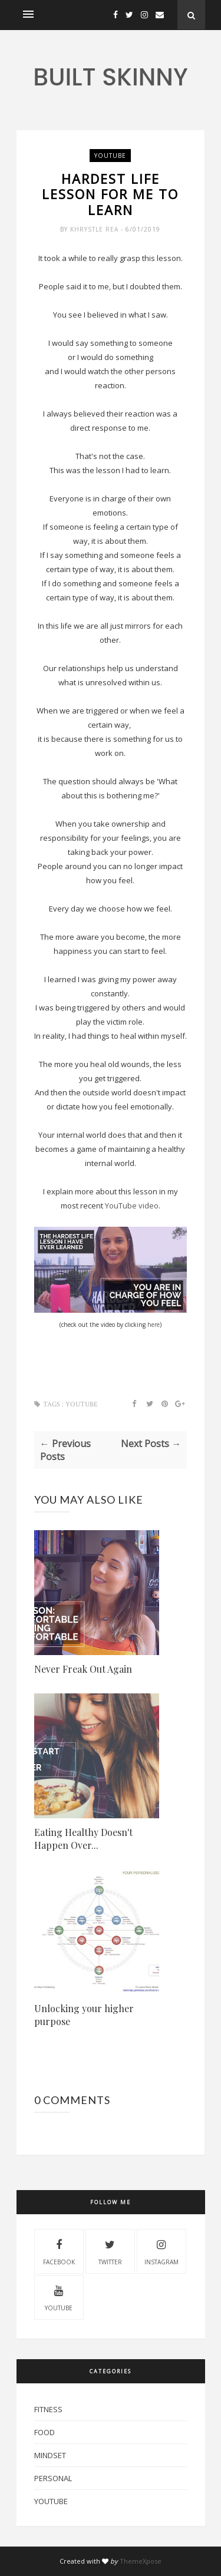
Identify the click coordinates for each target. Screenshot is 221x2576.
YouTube (110, 155)
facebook (59, 2250)
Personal (53, 2478)
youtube (58, 2296)
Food (44, 2432)
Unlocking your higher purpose (84, 2014)
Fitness (48, 2409)
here (153, 1324)
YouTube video (132, 1205)
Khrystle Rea (95, 229)
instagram (161, 2250)
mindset (50, 2455)
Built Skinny (110, 77)
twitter (110, 2250)
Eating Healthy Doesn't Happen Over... (83, 1838)
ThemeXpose (140, 2561)
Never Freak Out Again (83, 1669)
